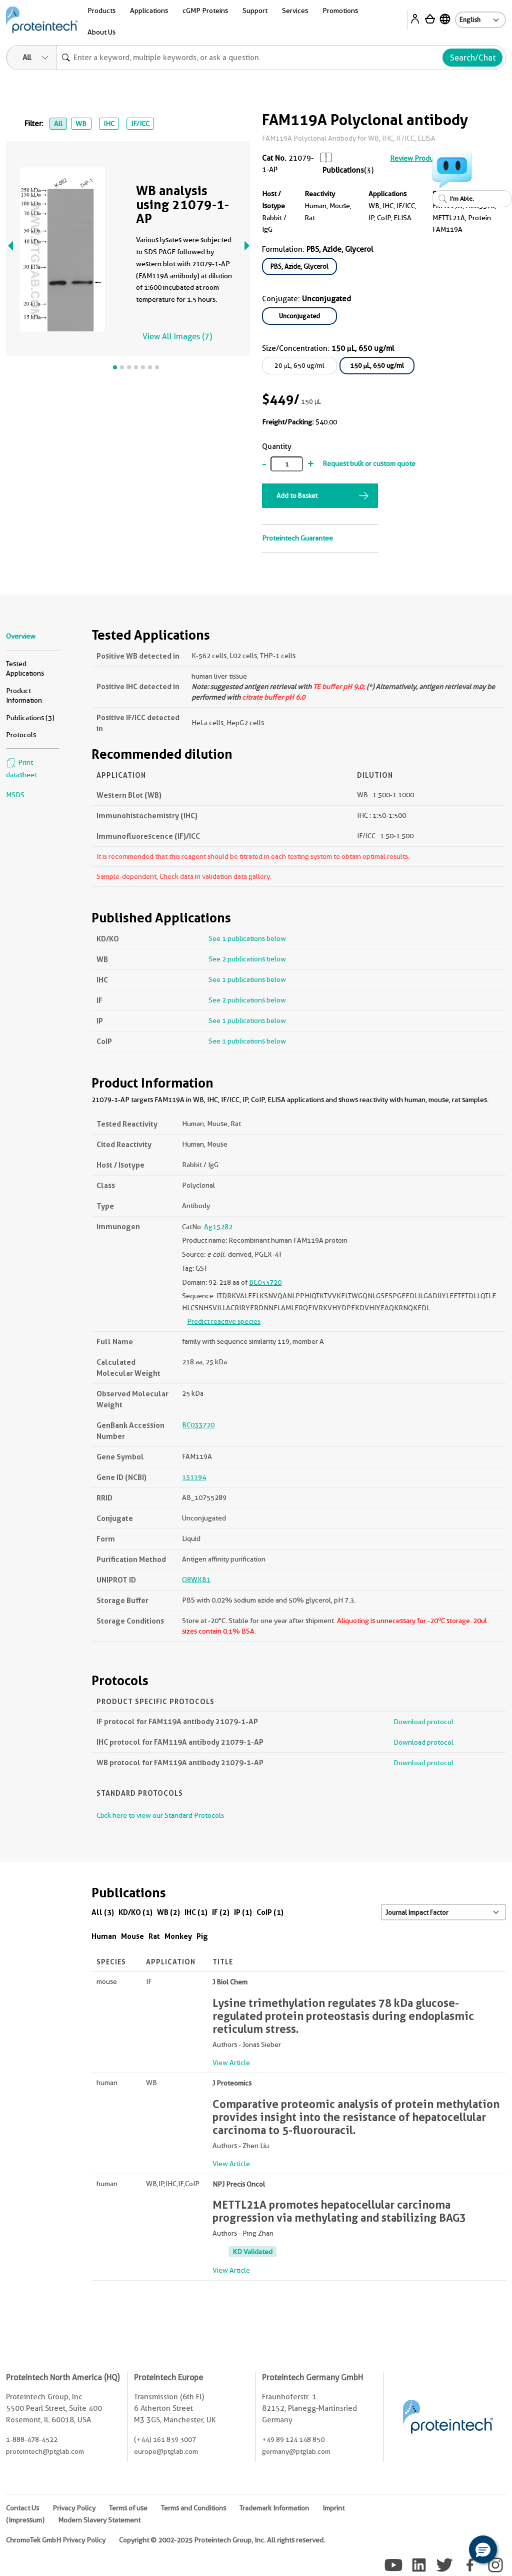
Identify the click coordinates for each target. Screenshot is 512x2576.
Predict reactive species (223, 1321)
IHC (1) (196, 1912)
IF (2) (221, 1912)
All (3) (103, 1912)
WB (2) (168, 1912)
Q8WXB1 (196, 1580)
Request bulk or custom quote (369, 463)
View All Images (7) (177, 336)
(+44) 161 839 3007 (165, 2439)
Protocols (21, 735)
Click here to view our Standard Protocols (160, 1815)
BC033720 (265, 1282)
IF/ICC (140, 124)
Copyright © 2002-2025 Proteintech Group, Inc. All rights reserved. (222, 2540)
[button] (483, 2549)
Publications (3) (30, 718)
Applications (149, 11)
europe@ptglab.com (166, 2451)
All (58, 124)
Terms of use (128, 2508)
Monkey (178, 1936)
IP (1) (243, 1912)
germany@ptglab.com (296, 2451)
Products (102, 11)
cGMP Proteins (205, 11)
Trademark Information (274, 2508)
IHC (109, 124)
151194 (194, 1477)
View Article (231, 2062)
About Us (102, 32)
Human (104, 1936)
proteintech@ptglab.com (45, 2451)
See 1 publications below (247, 938)
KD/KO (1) (135, 1912)
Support (255, 11)
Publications (343, 170)
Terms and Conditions (193, 2508)
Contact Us (22, 2508)
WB (81, 124)
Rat (154, 1936)
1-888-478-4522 (32, 2439)
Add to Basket (297, 495)
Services (295, 11)
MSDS (15, 795)
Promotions (340, 11)
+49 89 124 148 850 (293, 2439)
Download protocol (424, 1722)
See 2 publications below (247, 959)
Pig (202, 1936)
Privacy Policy (74, 2508)
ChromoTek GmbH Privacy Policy (56, 2540)
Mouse (132, 1936)
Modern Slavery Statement (99, 2520)
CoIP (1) (270, 1912)
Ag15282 (218, 1227)
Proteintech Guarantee (297, 538)
